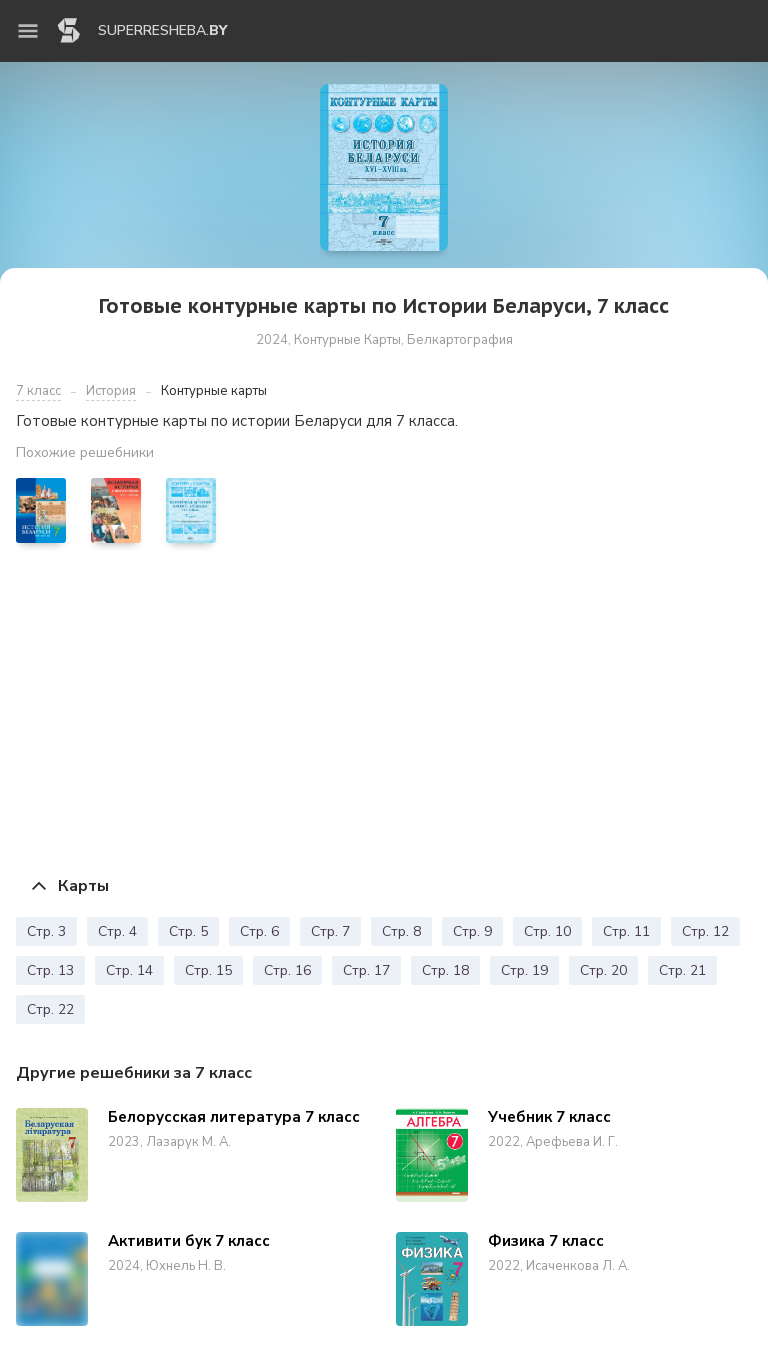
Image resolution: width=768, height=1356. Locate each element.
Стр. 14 (129, 970)
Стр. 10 (547, 931)
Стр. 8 (401, 931)
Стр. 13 (50, 970)
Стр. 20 (603, 970)
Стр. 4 (117, 931)
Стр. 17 (366, 970)
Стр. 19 (524, 970)
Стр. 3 (46, 931)
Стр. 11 (626, 931)
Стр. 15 (208, 970)
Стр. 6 (259, 931)
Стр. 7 (330, 931)
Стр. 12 (705, 931)
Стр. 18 (445, 970)
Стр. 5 (188, 931)
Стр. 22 (50, 1009)
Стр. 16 (287, 970)
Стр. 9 (472, 931)
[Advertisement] (384, 709)
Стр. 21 (682, 970)
